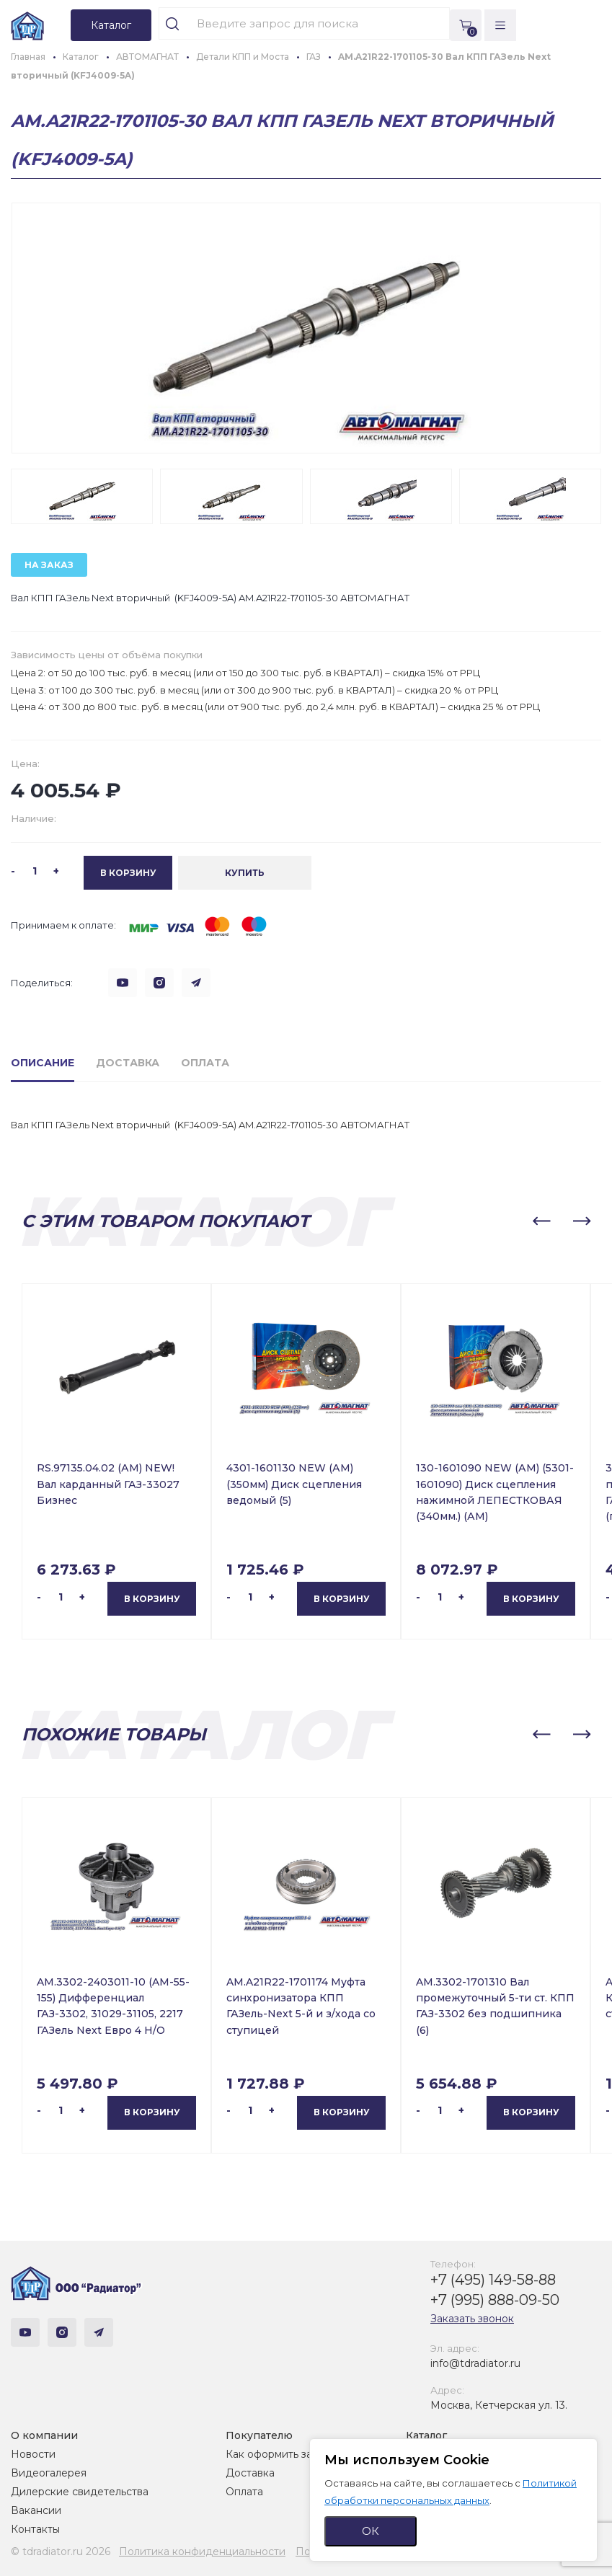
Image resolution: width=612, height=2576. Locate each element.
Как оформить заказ (277, 2454)
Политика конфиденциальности (202, 2551)
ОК (370, 2531)
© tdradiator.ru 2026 (60, 2551)
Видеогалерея (49, 2472)
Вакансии (36, 2510)
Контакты (35, 2529)
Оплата (244, 2491)
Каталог (426, 2435)
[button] (541, 1221)
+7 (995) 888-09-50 (494, 2300)
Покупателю (259, 2435)
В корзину (152, 1598)
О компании (44, 2435)
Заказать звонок (472, 2318)
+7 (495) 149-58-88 (493, 2279)
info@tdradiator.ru (475, 2363)
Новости (33, 2454)
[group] (306, 328)
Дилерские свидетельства (79, 2491)
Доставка (250, 2472)
